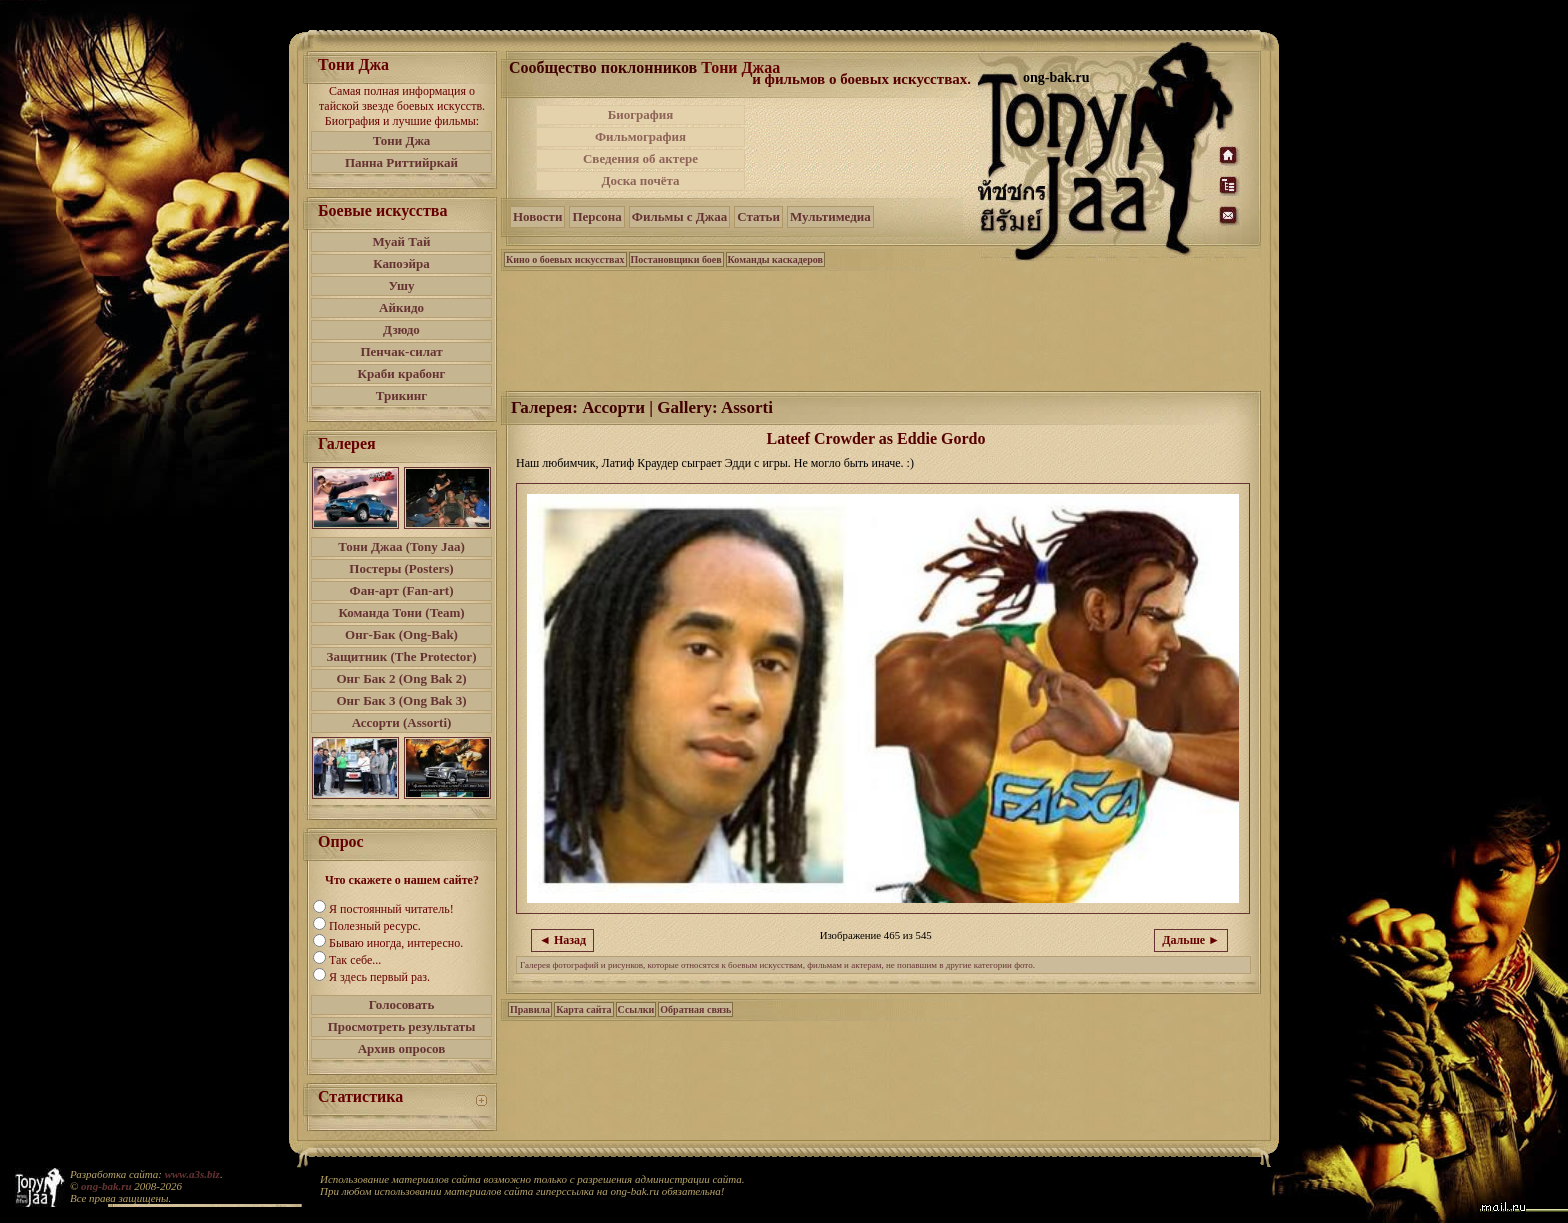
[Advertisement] (863, 148)
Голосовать (402, 1004)
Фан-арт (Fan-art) (402, 590)
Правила (530, 1009)
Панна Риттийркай (401, 162)
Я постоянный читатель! (391, 909)
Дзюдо (401, 329)
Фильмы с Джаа (679, 216)
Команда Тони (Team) (401, 612)
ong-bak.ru (106, 1186)
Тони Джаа (740, 67)
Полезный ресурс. (375, 926)
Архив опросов (402, 1048)
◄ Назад (562, 940)
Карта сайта (583, 1009)
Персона (596, 216)
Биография (641, 114)
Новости (537, 216)
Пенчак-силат (401, 351)
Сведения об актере (640, 158)
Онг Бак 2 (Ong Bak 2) (401, 678)
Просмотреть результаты (402, 1026)
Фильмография (640, 136)
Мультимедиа (830, 216)
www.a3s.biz (192, 1174)
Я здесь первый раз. (379, 977)
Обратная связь (695, 1009)
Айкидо (401, 307)
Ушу (402, 285)
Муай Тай (401, 241)
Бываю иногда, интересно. (396, 943)
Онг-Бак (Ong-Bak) (401, 634)
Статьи (758, 216)
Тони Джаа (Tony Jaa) (401, 546)
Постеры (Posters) (401, 568)
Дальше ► (1191, 940)
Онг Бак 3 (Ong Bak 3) (401, 700)
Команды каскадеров (775, 259)
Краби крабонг (402, 373)
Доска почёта (640, 180)
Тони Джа (402, 140)
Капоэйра (401, 263)
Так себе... (355, 960)
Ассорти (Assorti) (402, 722)
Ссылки (636, 1009)
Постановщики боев (676, 259)
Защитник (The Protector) (402, 656)
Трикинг (401, 395)
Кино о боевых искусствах (565, 259)
